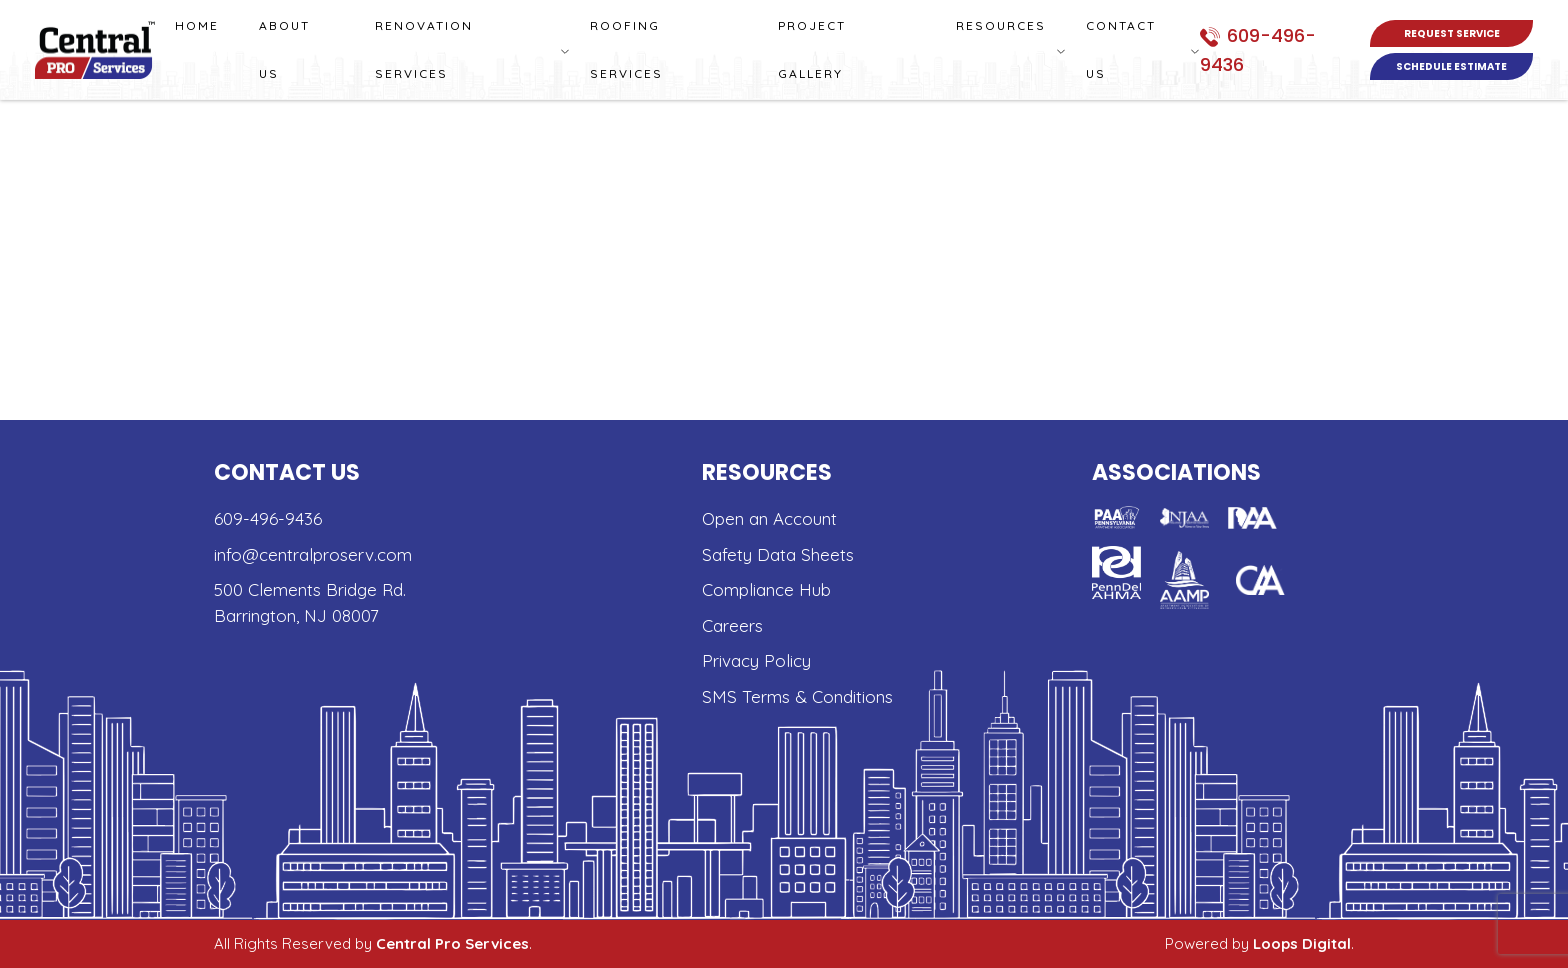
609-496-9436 (268, 518)
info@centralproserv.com (313, 554)
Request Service (1452, 33)
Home (197, 25)
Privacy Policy (756, 660)
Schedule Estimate (1451, 66)
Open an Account (769, 518)
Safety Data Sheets (778, 554)
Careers (732, 625)
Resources (1001, 25)
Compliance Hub (766, 589)
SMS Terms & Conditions (797, 696)
